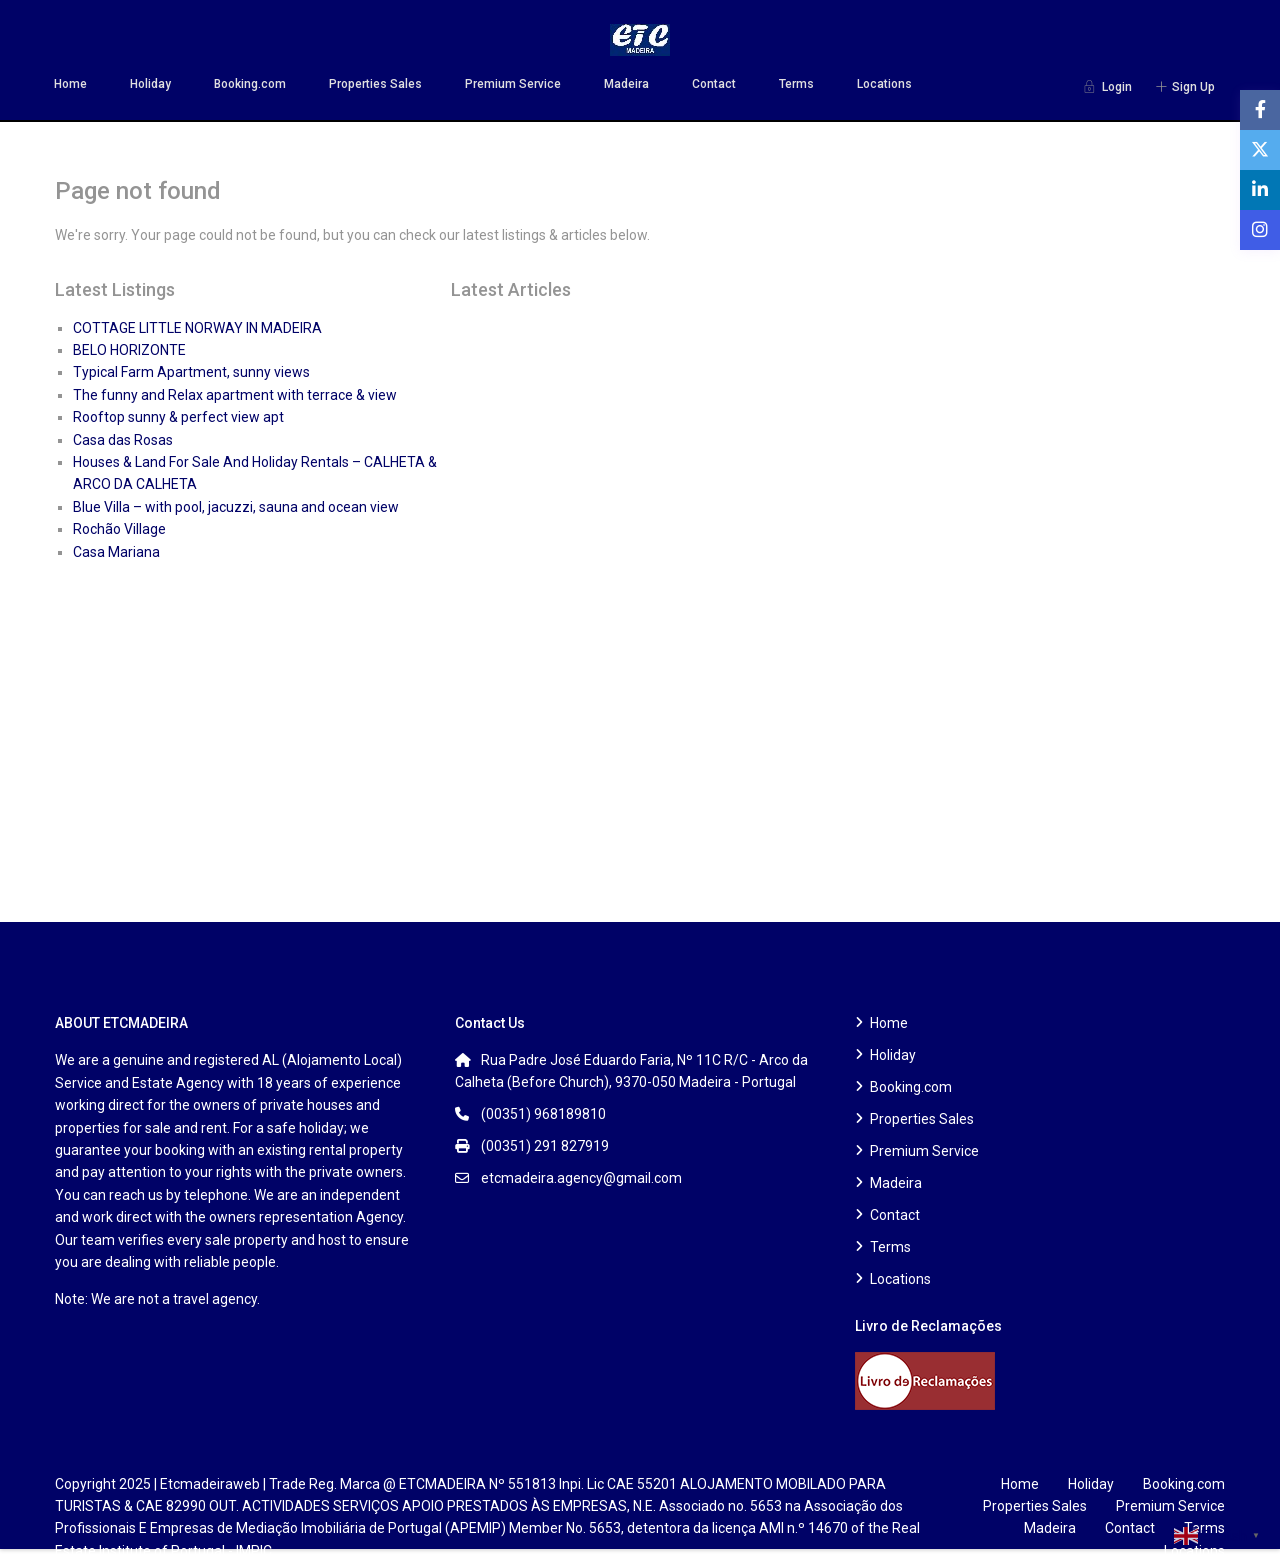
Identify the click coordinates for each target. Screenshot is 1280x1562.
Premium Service (513, 84)
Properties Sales (375, 84)
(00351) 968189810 (543, 1114)
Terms (796, 84)
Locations (884, 84)
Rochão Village (119, 529)
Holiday (150, 84)
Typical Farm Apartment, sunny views (191, 372)
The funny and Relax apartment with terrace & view (235, 395)
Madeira (626, 84)
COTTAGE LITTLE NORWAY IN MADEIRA (197, 328)
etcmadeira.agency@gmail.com (581, 1178)
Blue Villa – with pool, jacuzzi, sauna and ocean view (236, 507)
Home (70, 84)
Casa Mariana (116, 552)
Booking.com (250, 84)
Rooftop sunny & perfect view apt (178, 417)
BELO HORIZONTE (129, 350)
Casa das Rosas (123, 440)
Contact (714, 84)
